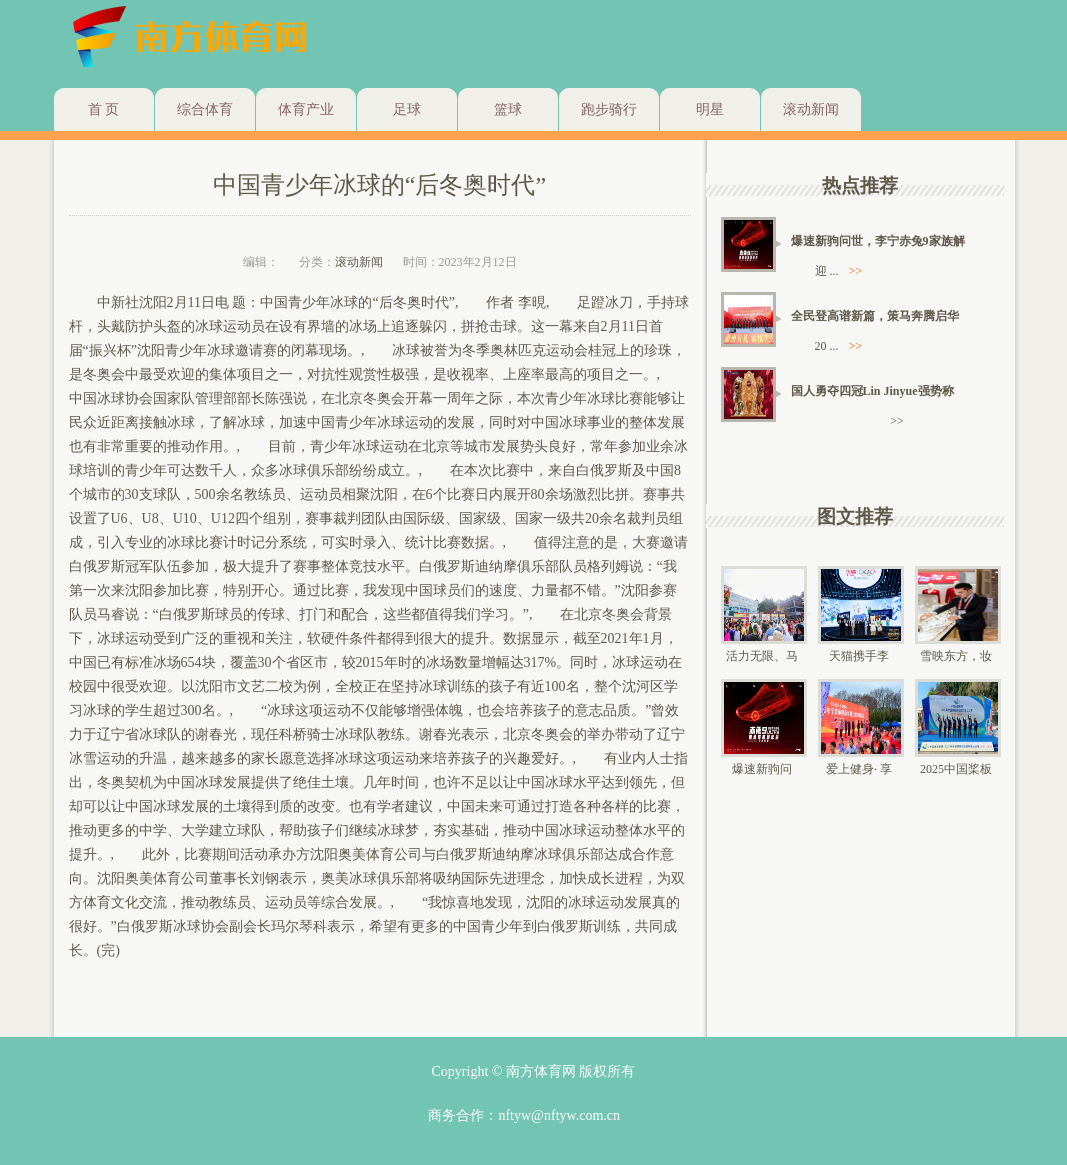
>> (856, 271)
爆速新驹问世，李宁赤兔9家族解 (878, 241)
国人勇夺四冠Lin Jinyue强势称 (872, 391)
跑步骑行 (609, 109)
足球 (407, 109)
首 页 (104, 109)
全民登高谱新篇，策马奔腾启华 (875, 316)
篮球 (508, 109)
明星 (710, 109)
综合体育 (205, 109)
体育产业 (306, 109)
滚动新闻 (811, 109)
